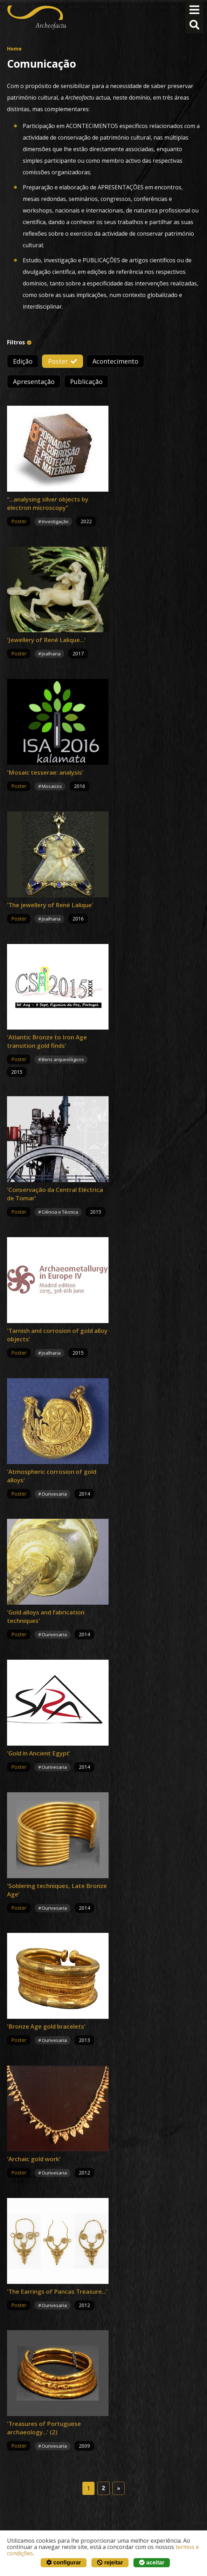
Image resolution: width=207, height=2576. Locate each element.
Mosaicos (52, 786)
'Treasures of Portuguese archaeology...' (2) (44, 2428)
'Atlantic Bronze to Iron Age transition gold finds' (47, 1041)
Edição (23, 361)
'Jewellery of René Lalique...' (46, 640)
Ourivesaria (54, 1494)
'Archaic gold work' (34, 2159)
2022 (86, 521)
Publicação (86, 381)
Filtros (16, 342)
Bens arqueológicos (63, 1059)
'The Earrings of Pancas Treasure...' (57, 2291)
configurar (63, 2562)
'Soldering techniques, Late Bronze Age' (57, 1890)
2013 (84, 2040)
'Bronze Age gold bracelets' (46, 2026)
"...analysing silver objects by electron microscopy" (47, 503)
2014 (84, 1493)
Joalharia (51, 653)
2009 (84, 2445)
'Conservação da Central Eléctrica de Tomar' (55, 1194)
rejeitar (110, 2562)
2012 (84, 2172)
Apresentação (34, 381)
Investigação (55, 521)
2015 (16, 1071)
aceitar (151, 2562)
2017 (78, 653)
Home (14, 48)
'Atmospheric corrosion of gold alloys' (51, 1476)
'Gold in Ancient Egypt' (38, 1753)
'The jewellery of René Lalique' (50, 905)
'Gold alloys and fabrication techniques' (45, 1616)
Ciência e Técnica (60, 1212)
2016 (79, 786)
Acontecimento (115, 361)
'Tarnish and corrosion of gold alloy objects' (57, 1335)
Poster (58, 361)
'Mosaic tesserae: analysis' (45, 772)
